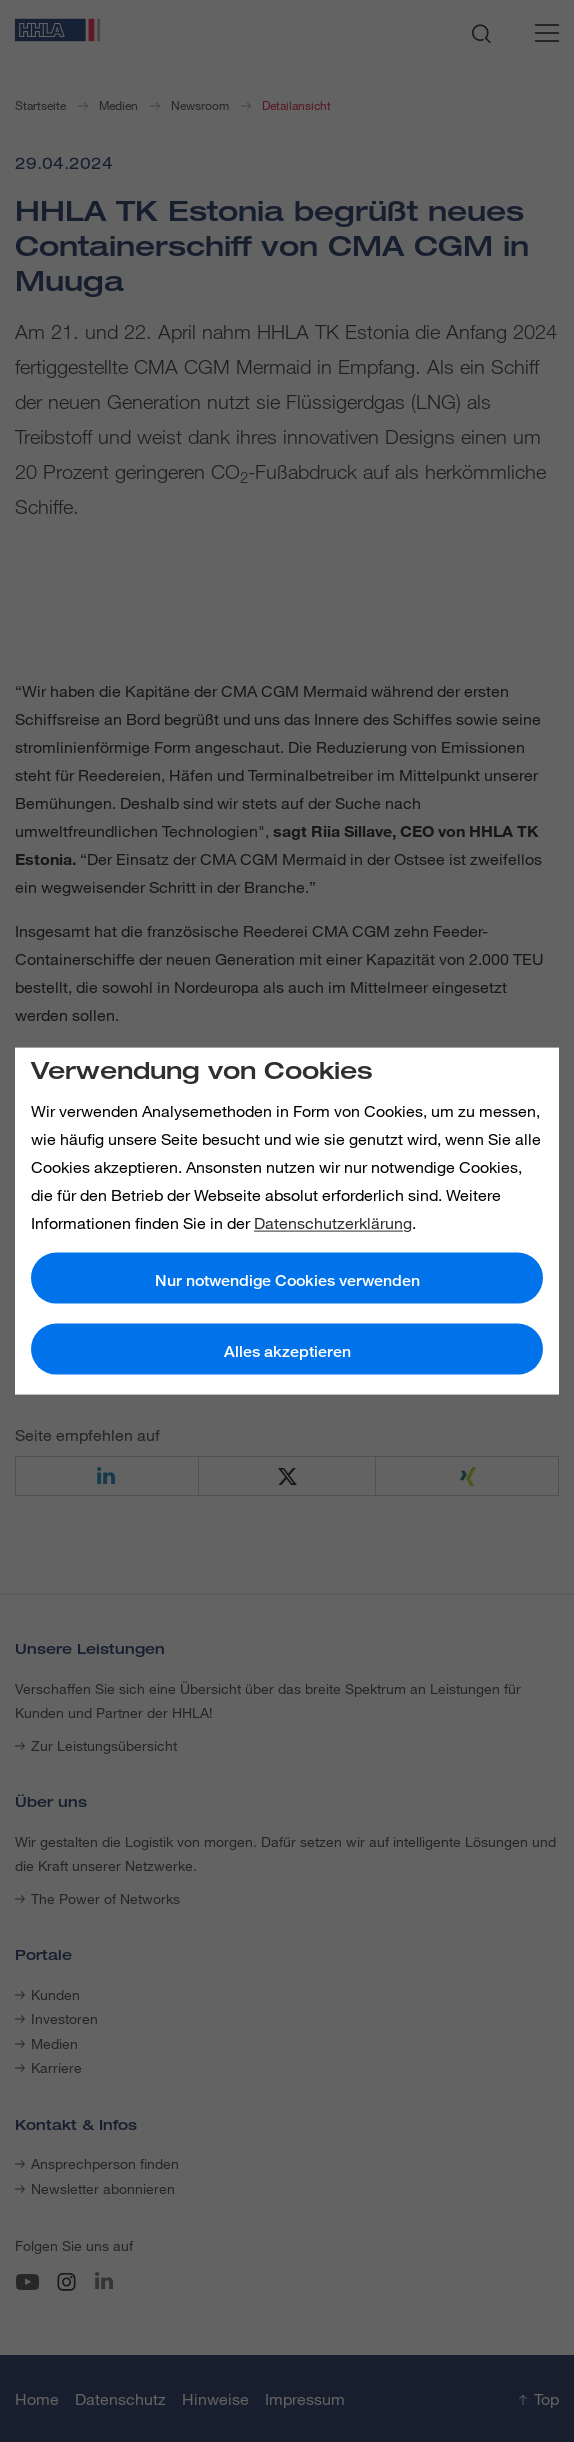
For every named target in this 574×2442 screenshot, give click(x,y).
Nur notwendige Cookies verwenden (287, 1279)
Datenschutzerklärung (333, 1222)
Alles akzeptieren (287, 1350)
